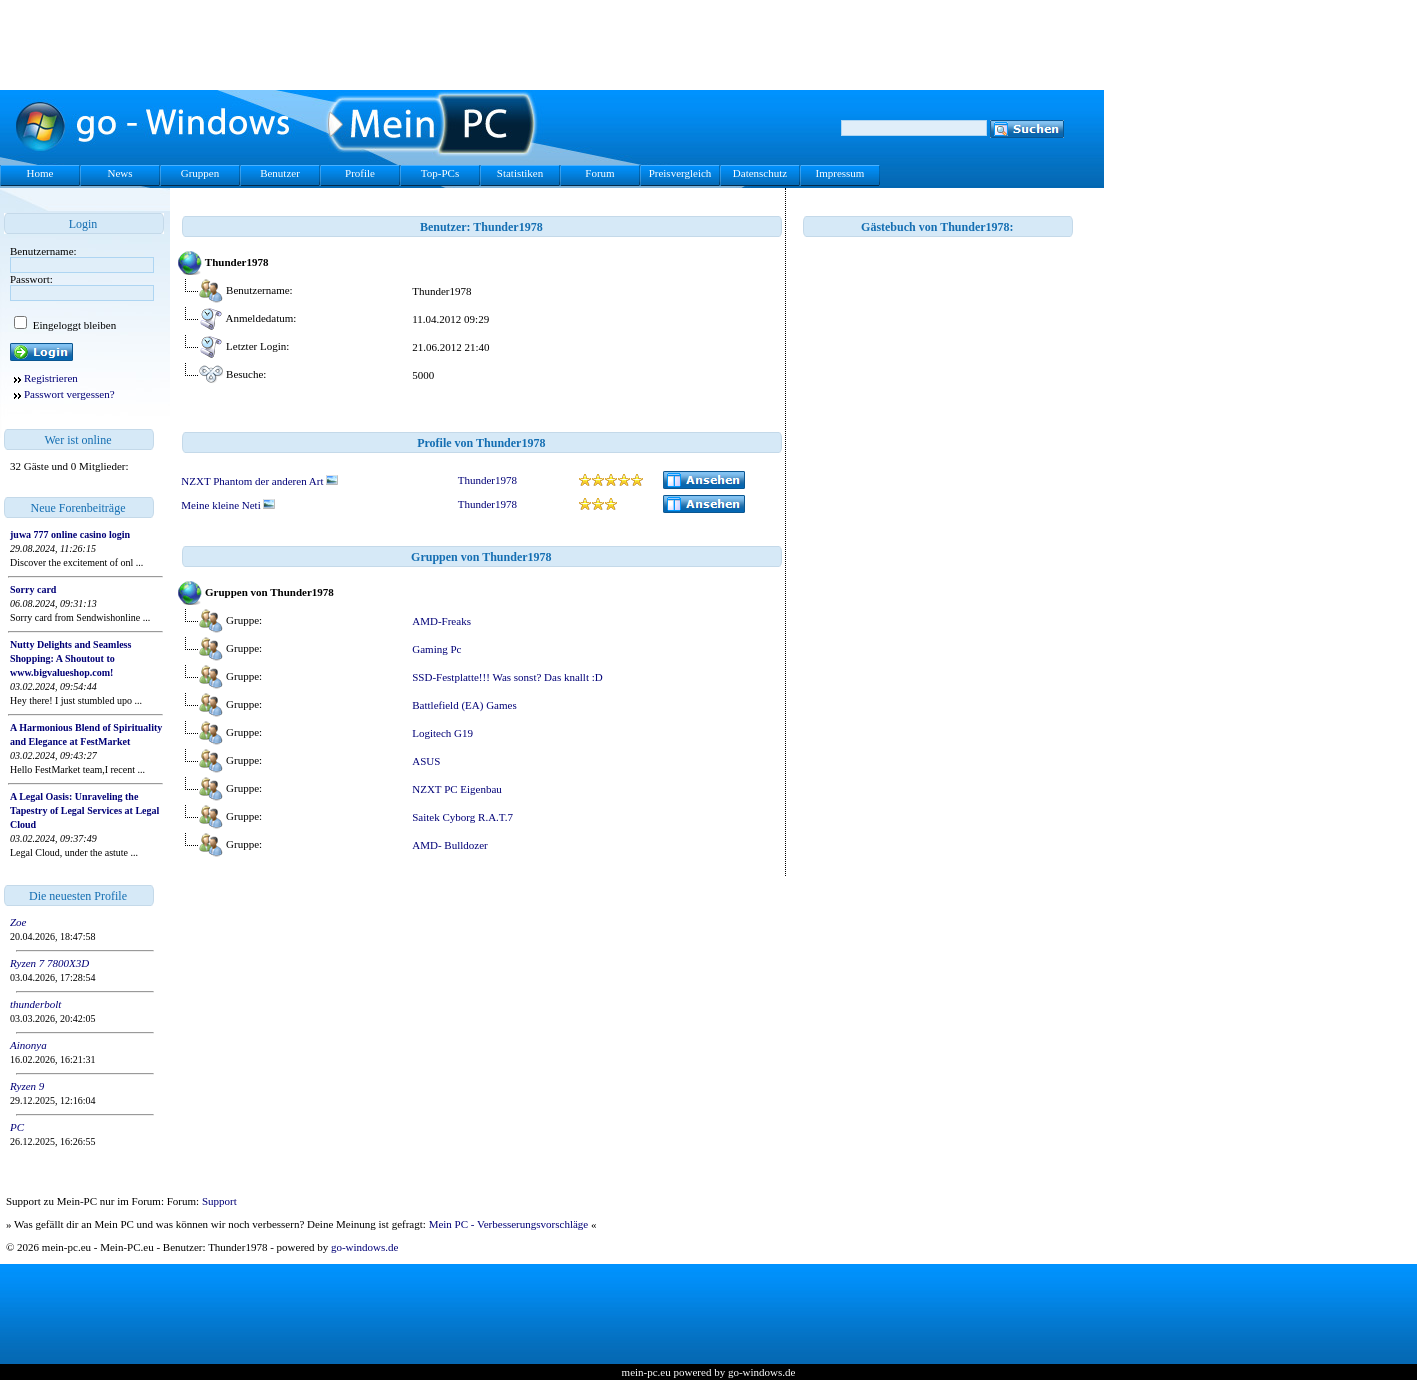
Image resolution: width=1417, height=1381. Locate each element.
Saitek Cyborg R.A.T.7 (462, 817)
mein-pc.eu (646, 1372)
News (119, 173)
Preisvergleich (680, 173)
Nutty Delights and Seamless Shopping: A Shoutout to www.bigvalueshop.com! (70, 658)
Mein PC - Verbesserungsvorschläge (509, 1224)
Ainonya (28, 1045)
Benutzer (280, 173)
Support (219, 1201)
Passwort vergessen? (69, 394)
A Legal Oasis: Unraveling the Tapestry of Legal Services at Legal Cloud (84, 810)
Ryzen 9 (27, 1086)
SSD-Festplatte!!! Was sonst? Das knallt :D (507, 677)
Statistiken (520, 173)
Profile (360, 173)
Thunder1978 (487, 480)
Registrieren (51, 378)
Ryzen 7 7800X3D (49, 963)
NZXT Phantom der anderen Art (259, 481)
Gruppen (200, 173)
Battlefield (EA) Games (464, 705)
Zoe (18, 922)
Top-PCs (440, 173)
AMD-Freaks (441, 621)
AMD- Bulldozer (449, 845)
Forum (599, 173)
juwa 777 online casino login (70, 534)
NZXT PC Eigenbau (457, 789)
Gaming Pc (436, 649)
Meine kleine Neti (228, 505)
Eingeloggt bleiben (73, 325)
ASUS (426, 761)
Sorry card (33, 589)
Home (40, 173)
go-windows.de (365, 1247)
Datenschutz (760, 173)
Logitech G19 (442, 733)
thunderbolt (35, 1004)
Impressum (840, 173)
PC (17, 1127)
